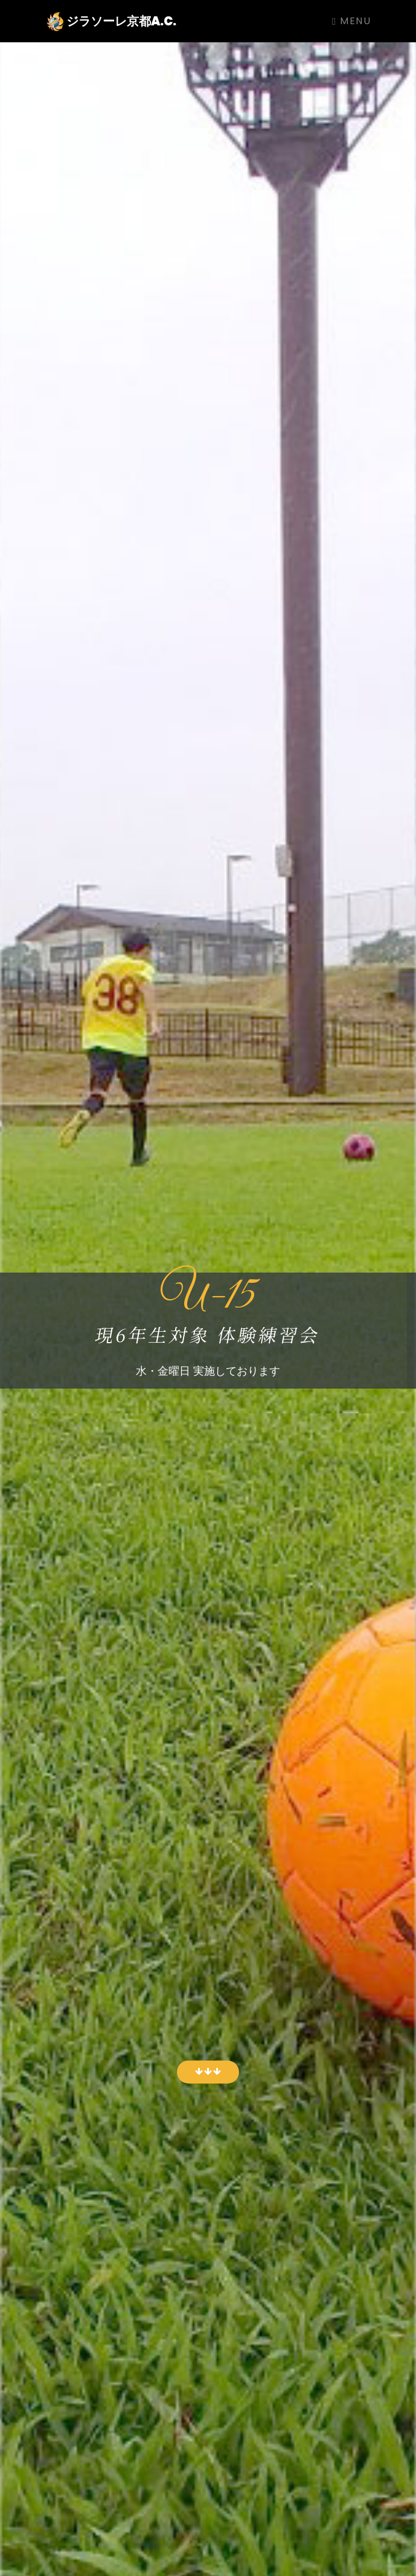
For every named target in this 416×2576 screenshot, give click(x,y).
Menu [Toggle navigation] (351, 21)
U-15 (208, 1297)
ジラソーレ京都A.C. (110, 21)
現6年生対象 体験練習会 (207, 1334)
